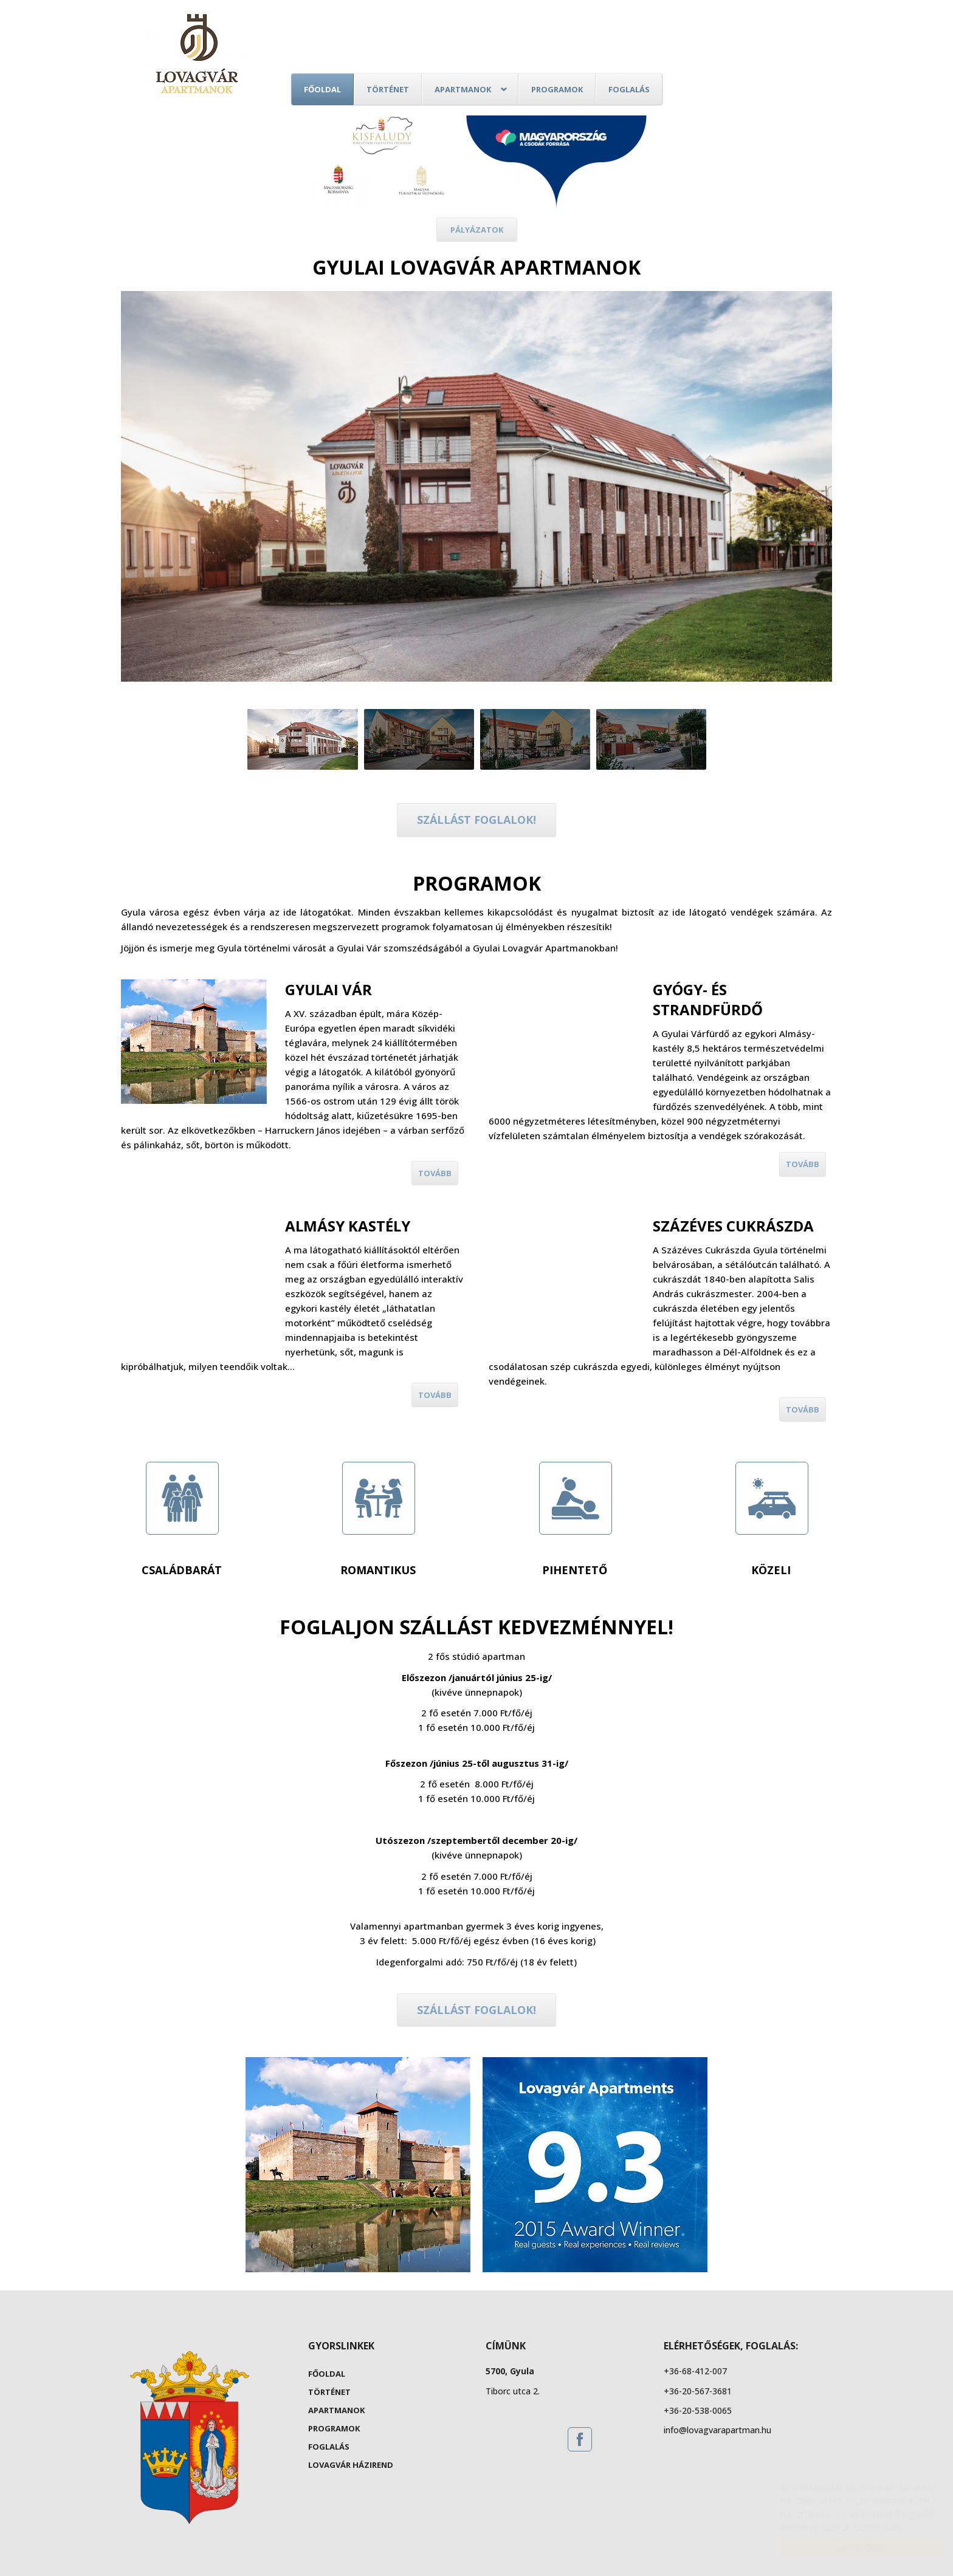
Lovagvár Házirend (350, 2464)
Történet (387, 89)
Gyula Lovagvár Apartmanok (197, 55)
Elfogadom (850, 2547)
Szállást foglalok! (476, 819)
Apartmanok (463, 89)
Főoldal (322, 89)
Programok (557, 89)
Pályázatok (476, 229)
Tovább (435, 1173)
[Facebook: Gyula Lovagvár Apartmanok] (580, 2439)
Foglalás (629, 89)
